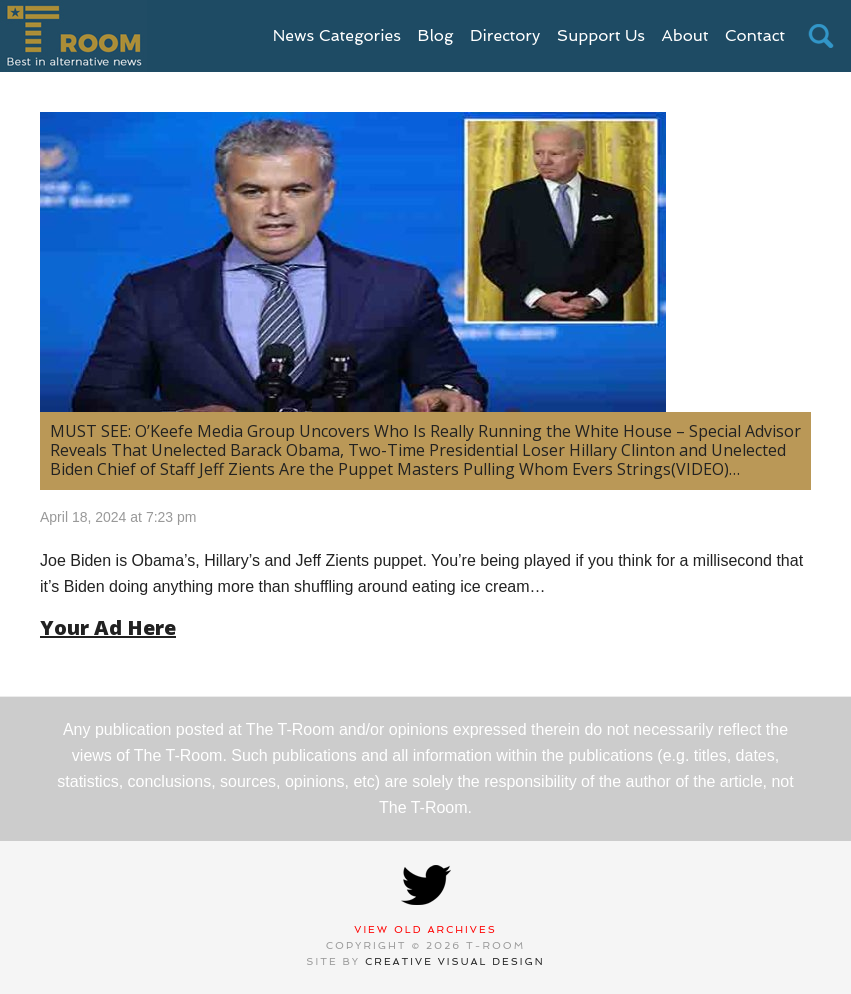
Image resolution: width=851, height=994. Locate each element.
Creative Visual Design (455, 961)
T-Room (73, 36)
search (821, 36)
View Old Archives (425, 929)
